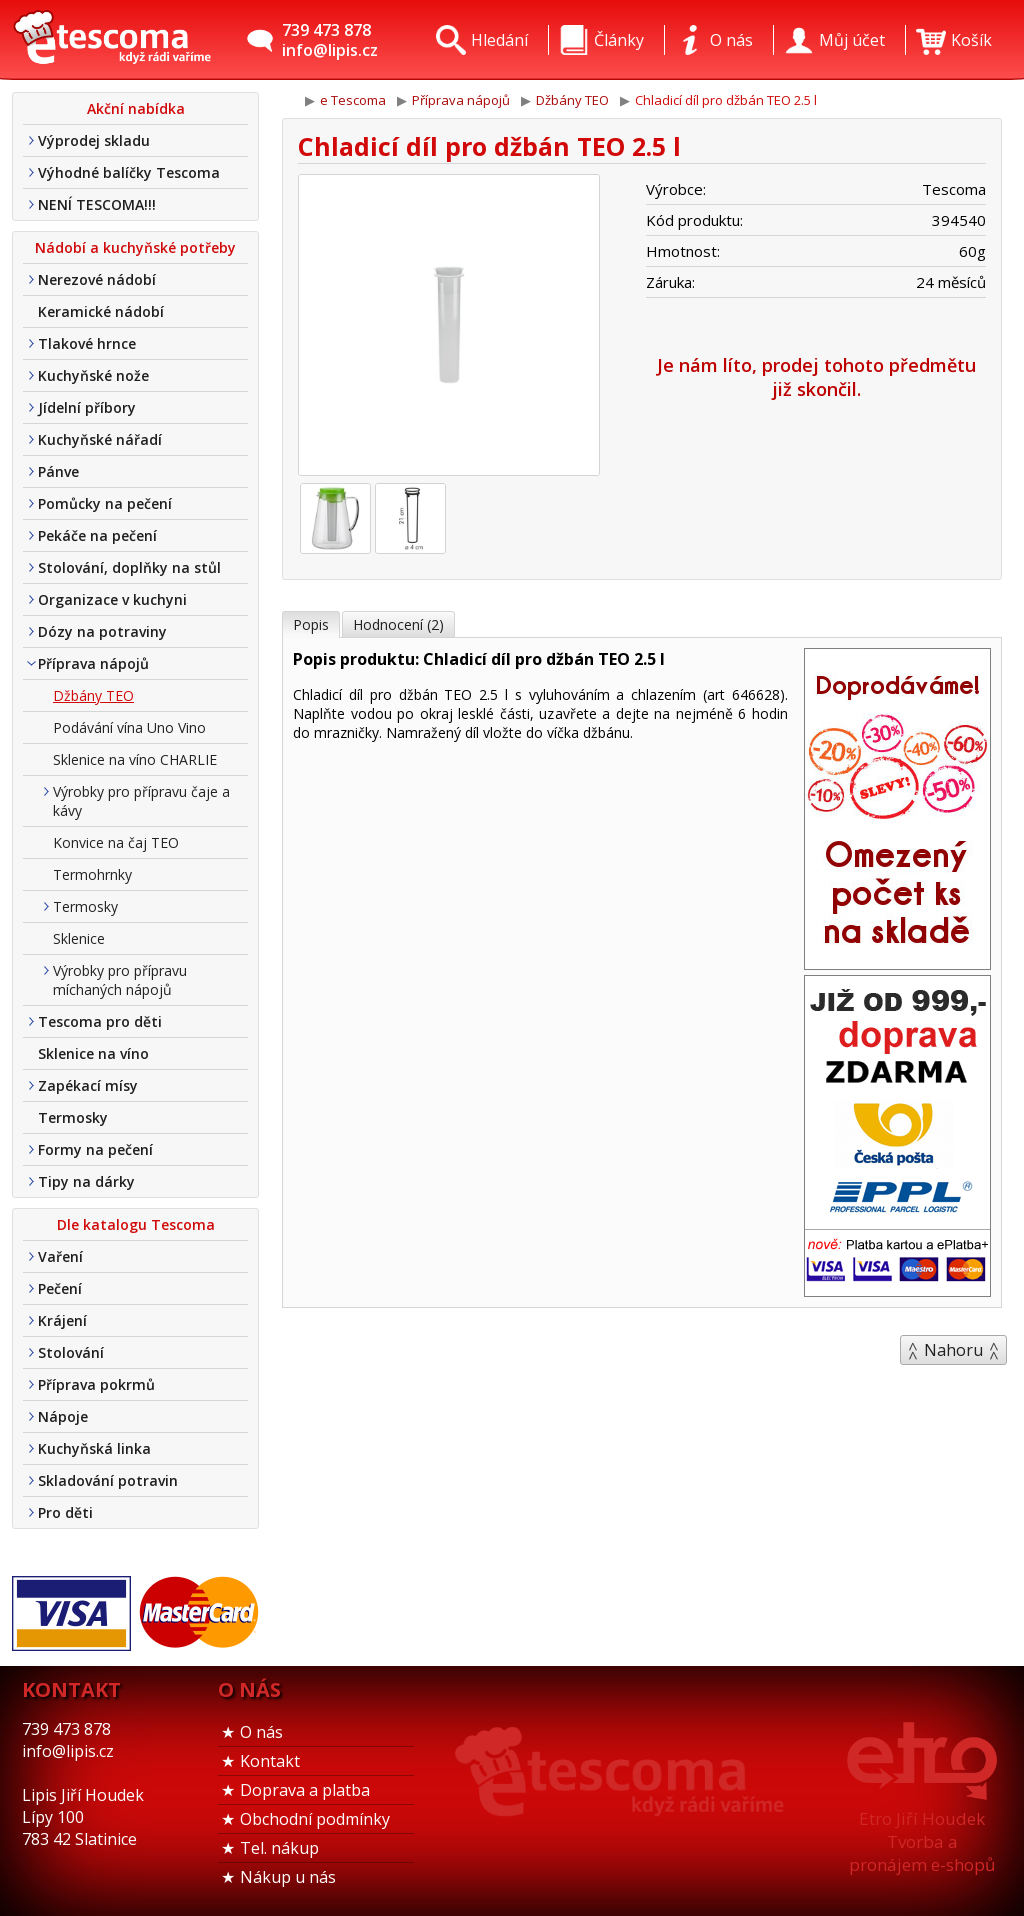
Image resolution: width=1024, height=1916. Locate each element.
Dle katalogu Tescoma (136, 1224)
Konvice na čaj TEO (116, 842)
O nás (261, 1732)
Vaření (60, 1256)
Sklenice (79, 938)
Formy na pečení (95, 1149)
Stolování (71, 1352)
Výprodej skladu (94, 140)
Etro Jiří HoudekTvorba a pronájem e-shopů (922, 1841)
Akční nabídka (136, 108)
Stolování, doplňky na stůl (129, 567)
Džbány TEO (93, 695)
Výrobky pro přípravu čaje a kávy (141, 801)
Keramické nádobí (101, 311)
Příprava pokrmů (96, 1384)
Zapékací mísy (88, 1085)
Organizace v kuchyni (112, 599)
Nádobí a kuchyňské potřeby (135, 247)
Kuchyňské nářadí (100, 439)
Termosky (85, 906)
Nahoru (953, 1350)
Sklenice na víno (93, 1053)
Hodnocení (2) (398, 624)
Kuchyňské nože (93, 375)
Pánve (58, 471)
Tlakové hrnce (87, 343)
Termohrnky (92, 874)
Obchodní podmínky (315, 1819)
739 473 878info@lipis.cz (330, 40)
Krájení (62, 1320)
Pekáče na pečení (97, 535)
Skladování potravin (108, 1480)
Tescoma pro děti (100, 1021)
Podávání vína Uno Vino (129, 727)
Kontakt (270, 1761)
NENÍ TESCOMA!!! (97, 204)
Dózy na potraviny (102, 631)
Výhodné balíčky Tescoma (129, 172)
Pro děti (65, 1512)
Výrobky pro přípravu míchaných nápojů (120, 980)
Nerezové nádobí (97, 279)
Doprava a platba (305, 1790)
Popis (311, 624)
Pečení (60, 1288)
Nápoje (63, 1416)
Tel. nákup (279, 1848)
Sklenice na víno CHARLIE (135, 759)
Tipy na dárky (86, 1181)
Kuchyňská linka (94, 1448)
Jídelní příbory (87, 407)
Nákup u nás (288, 1877)
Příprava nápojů (93, 663)
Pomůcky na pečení (105, 503)
